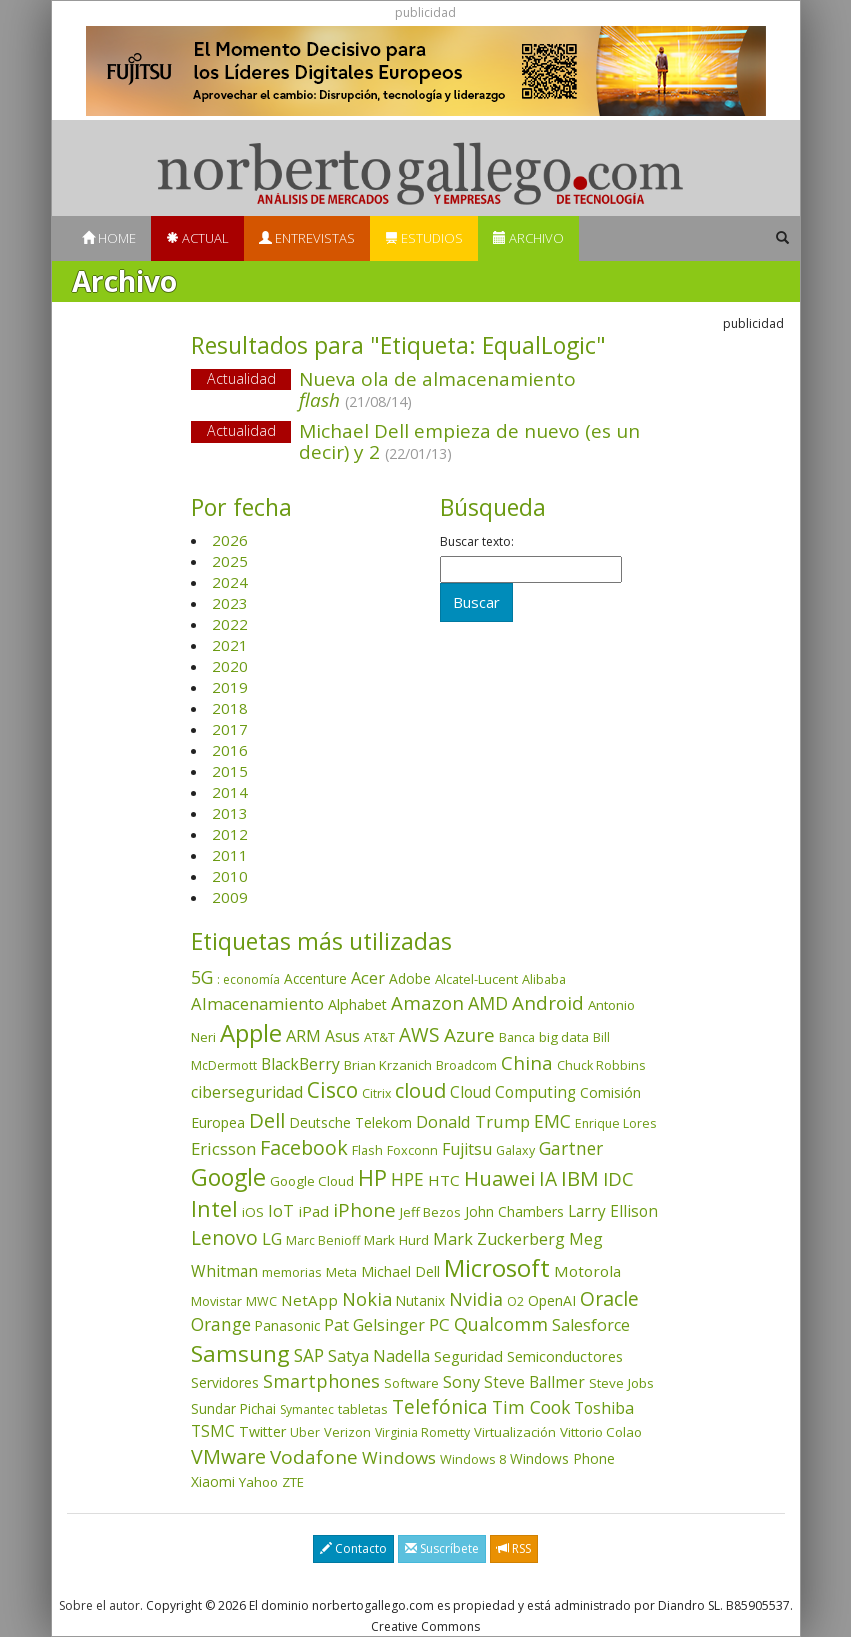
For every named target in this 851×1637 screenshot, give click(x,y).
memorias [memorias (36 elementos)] (292, 1272)
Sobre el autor (99, 1605)
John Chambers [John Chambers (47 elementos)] (514, 1211)
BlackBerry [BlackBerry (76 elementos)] (300, 1064)
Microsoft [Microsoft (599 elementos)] (497, 1267)
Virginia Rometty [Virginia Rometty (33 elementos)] (422, 1432)
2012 (230, 834)
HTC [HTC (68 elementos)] (444, 1180)
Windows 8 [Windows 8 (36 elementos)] (473, 1459)
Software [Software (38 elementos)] (411, 1383)
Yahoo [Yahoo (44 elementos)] (258, 1482)
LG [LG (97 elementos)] (272, 1238)
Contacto (353, 1548)
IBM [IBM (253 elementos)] (580, 1178)
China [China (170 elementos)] (527, 1063)
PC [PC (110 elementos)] (439, 1324)
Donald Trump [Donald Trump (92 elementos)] (473, 1121)
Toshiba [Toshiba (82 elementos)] (604, 1408)
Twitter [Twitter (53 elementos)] (262, 1431)
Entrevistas (307, 238)
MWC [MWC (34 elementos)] (261, 1301)
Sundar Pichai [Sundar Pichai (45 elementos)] (233, 1409)
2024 (230, 582)
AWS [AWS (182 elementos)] (419, 1035)
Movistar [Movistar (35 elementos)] (216, 1301)
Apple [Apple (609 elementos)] (251, 1032)
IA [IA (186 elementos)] (548, 1178)
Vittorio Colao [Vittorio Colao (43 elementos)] (601, 1432)
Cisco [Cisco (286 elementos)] (332, 1090)
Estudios (424, 238)
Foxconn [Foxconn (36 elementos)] (412, 1150)
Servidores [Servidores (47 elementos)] (225, 1382)
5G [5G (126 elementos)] (202, 977)
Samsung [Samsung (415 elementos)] (240, 1353)
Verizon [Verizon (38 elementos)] (347, 1432)
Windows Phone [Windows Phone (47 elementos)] (562, 1458)
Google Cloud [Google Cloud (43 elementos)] (312, 1181)
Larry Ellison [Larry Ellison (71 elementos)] (613, 1211)
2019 (230, 687)
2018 (230, 708)
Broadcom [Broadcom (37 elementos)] (466, 1065)
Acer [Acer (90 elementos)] (368, 978)
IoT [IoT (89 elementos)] (281, 1211)
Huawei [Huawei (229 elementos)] (499, 1178)
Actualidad (241, 378)
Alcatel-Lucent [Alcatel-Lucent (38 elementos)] (476, 979)
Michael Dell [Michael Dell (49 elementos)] (400, 1271)
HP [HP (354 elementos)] (372, 1177)
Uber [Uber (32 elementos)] (305, 1432)
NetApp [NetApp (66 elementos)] (309, 1300)
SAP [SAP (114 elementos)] (309, 1355)
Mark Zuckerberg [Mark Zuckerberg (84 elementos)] (499, 1239)
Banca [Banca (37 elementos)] (517, 1037)
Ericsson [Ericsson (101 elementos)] (223, 1148)
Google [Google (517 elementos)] (228, 1177)
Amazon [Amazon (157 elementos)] (427, 1002)
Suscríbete (442, 1548)
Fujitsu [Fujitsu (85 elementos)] (467, 1149)
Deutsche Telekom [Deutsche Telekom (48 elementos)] (350, 1122)
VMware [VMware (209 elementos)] (228, 1456)
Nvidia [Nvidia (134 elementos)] (476, 1299)
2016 (230, 750)
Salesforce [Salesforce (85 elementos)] (591, 1325)
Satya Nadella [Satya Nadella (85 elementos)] (379, 1356)
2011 (230, 855)
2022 (230, 624)
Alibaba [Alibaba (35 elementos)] (544, 979)
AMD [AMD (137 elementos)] (488, 1003)
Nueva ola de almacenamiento (437, 389)
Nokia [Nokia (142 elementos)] (367, 1299)
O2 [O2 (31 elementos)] (515, 1301)
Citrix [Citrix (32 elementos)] (376, 1093)
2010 (230, 876)
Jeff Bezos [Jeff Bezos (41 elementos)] (430, 1212)
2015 (230, 771)
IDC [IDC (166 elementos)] (618, 1178)
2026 (230, 540)
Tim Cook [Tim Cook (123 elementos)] (531, 1407)
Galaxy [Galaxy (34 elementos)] (515, 1150)
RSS (514, 1548)
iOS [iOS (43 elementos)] (253, 1212)
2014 (230, 792)
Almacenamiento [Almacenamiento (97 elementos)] (257, 1003)
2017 (230, 729)
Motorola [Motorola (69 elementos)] (587, 1271)
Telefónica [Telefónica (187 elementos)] (440, 1406)
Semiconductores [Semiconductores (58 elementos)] (565, 1356)
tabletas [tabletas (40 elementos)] (363, 1409)
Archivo (528, 238)
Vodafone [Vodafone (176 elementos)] (314, 1457)
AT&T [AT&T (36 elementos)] (379, 1037)
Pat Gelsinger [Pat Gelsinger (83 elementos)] (374, 1325)
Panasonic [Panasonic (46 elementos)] (287, 1325)
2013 (230, 813)
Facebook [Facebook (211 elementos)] (304, 1147)
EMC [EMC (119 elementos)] (552, 1121)
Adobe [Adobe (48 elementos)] (410, 978)
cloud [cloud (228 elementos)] (420, 1090)
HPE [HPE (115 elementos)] (407, 1179)
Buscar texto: (477, 542)
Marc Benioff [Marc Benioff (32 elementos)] (323, 1240)
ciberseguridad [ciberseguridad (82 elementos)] (247, 1092)
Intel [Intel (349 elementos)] (214, 1208)
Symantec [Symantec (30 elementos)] (307, 1409)
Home (109, 238)
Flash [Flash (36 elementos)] (367, 1150)
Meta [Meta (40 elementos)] (341, 1272)
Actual (197, 238)
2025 (230, 561)
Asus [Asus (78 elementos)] (342, 1036)
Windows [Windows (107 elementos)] (399, 1457)
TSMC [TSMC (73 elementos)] (213, 1431)
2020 (230, 666)
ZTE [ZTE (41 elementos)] (293, 1482)
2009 (230, 897)
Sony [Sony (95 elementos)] (461, 1381)
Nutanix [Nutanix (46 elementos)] (420, 1300)
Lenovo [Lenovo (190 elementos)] (224, 1237)
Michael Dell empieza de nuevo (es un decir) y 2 (469, 441)
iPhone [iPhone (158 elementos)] (364, 1209)
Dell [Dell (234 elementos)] (267, 1120)
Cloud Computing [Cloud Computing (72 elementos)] (513, 1092)
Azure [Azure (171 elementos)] (469, 1035)
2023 (230, 603)
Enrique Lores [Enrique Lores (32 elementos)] (615, 1123)
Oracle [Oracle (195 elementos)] (609, 1298)
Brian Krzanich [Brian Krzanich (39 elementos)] (388, 1065)
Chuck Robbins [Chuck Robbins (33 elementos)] (601, 1065)
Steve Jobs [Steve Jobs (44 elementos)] (621, 1383)
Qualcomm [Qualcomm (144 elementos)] (501, 1324)
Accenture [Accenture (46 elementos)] (315, 978)
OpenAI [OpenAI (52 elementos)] (552, 1300)
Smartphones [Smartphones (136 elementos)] (321, 1381)
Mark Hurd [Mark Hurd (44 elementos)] (396, 1240)
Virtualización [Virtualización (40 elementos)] (515, 1432)
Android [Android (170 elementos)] (548, 1003)
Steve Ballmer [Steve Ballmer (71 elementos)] (534, 1382)
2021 (230, 645)
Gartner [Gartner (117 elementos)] (571, 1148)
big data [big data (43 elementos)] (564, 1037)
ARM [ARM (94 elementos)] (303, 1035)
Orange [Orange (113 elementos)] (221, 1324)
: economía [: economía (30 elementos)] (248, 979)
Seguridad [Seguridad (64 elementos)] (468, 1356)
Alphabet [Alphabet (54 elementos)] (357, 1004)
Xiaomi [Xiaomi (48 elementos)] (213, 1481)
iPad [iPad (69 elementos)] (313, 1211)
